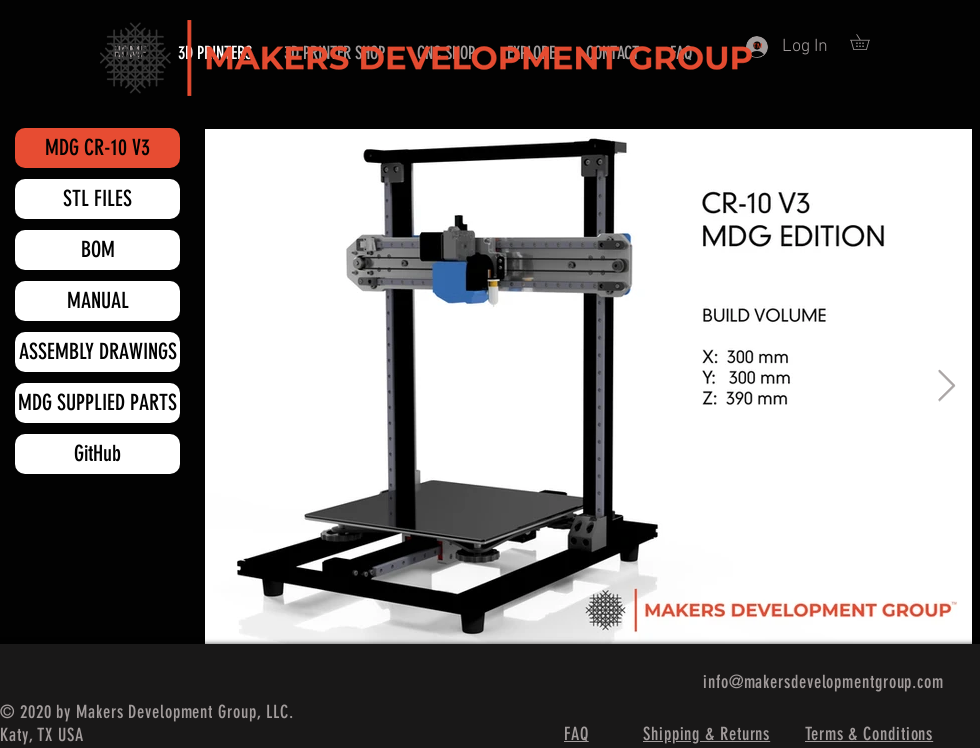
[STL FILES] (97, 199)
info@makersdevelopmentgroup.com (823, 682)
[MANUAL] (97, 301)
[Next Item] (946, 387)
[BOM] (97, 250)
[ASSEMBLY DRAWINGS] (97, 352)
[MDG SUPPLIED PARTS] (97, 403)
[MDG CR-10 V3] (97, 148)
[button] (867, 42)
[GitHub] (97, 454)
